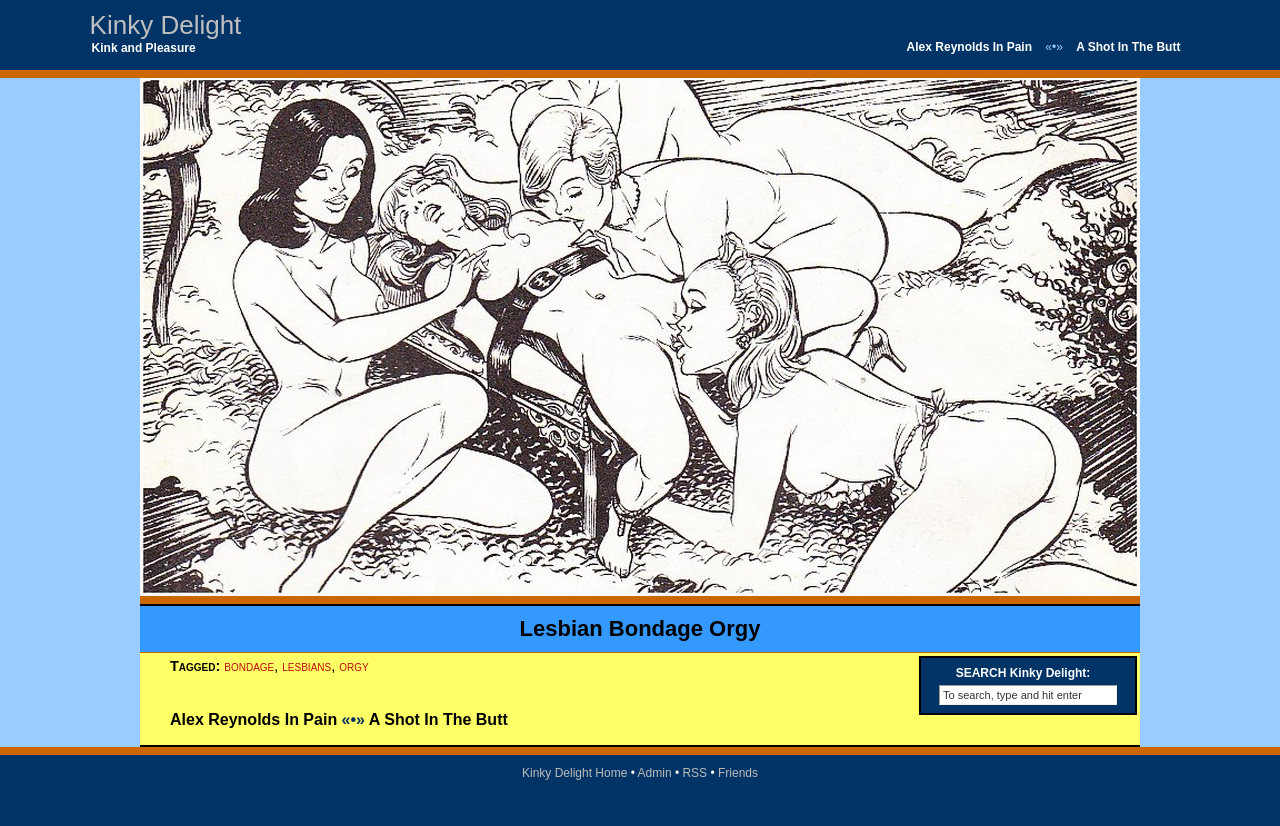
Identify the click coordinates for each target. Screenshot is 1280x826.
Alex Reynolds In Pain (969, 47)
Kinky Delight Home (574, 773)
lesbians (306, 666)
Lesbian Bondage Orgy (640, 628)
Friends (738, 773)
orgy (353, 666)
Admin (655, 773)
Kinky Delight (166, 25)
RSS (694, 773)
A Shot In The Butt (1128, 47)
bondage (249, 666)
